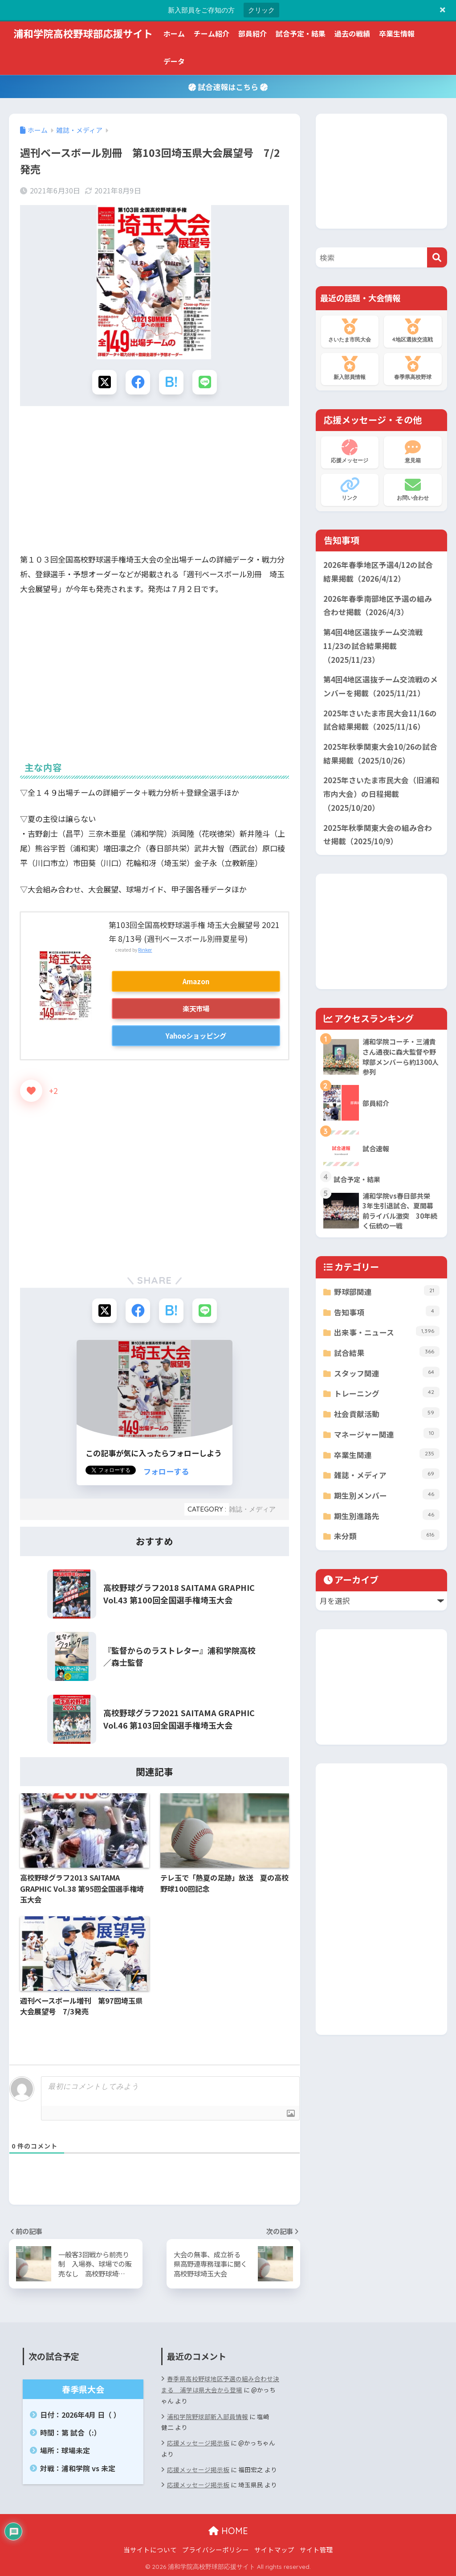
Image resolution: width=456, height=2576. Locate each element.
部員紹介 (252, 33)
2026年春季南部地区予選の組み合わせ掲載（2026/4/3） (377, 605)
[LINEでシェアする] (204, 382)
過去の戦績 (352, 33)
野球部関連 (387, 1291)
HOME (228, 2530)
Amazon (196, 981)
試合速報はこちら (228, 86)
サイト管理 (316, 2549)
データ (174, 61)
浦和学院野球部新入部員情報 (207, 2416)
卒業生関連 (387, 1454)
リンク (349, 489)
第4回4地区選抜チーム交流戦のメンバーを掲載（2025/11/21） (380, 686)
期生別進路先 (387, 1515)
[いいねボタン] (31, 1091)
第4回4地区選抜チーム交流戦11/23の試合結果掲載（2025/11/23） (373, 646)
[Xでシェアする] (104, 382)
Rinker (145, 949)
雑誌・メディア (252, 1509)
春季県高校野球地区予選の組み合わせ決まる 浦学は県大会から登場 (220, 2384)
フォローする (166, 1471)
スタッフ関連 (387, 1373)
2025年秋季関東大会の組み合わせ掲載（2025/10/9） (377, 834)
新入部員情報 (349, 368)
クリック (261, 10)
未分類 (387, 1535)
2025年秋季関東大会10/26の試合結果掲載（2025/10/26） (380, 753)
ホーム (174, 33)
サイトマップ (274, 2549)
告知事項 (387, 1312)
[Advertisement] (154, 481)
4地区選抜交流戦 (412, 331)
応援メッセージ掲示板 (198, 2442)
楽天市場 (196, 1008)
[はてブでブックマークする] (171, 382)
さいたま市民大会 (349, 331)
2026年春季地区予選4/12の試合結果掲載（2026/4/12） (378, 571)
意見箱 (412, 452)
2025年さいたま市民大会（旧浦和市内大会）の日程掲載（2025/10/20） (381, 794)
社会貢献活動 (387, 1413)
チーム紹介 (211, 33)
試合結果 (387, 1352)
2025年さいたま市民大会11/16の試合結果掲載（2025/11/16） (380, 720)
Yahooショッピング (196, 1035)
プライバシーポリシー (215, 2549)
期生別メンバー (387, 1495)
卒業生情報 (397, 33)
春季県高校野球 (412, 368)
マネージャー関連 (387, 1434)
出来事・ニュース (387, 1332)
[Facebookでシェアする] (138, 382)
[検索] (437, 257)
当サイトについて (150, 2549)
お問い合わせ (412, 489)
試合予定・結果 (301, 33)
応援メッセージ (349, 452)
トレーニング (387, 1393)
